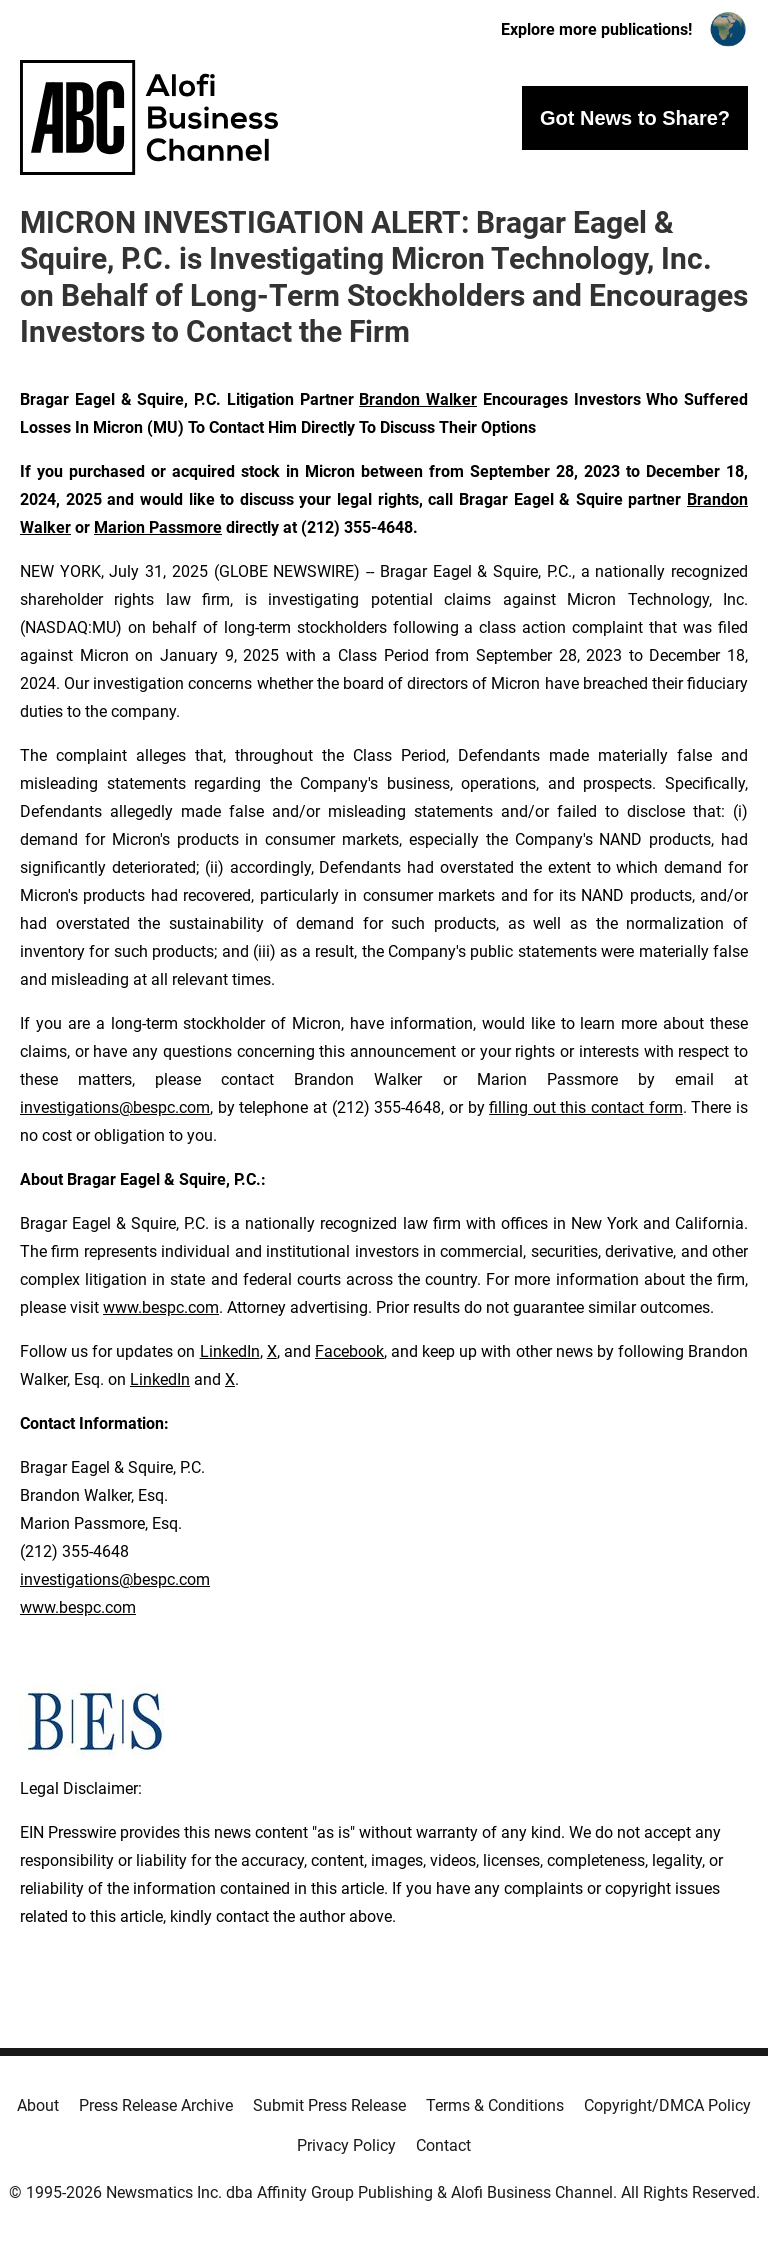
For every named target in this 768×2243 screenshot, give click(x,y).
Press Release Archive (156, 2105)
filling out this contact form (586, 1107)
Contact (443, 2145)
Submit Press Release (329, 2105)
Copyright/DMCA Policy (667, 2105)
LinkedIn (230, 1351)
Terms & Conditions (495, 2105)
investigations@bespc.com (115, 1107)
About (38, 2105)
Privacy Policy (346, 2145)
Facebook (349, 1351)
